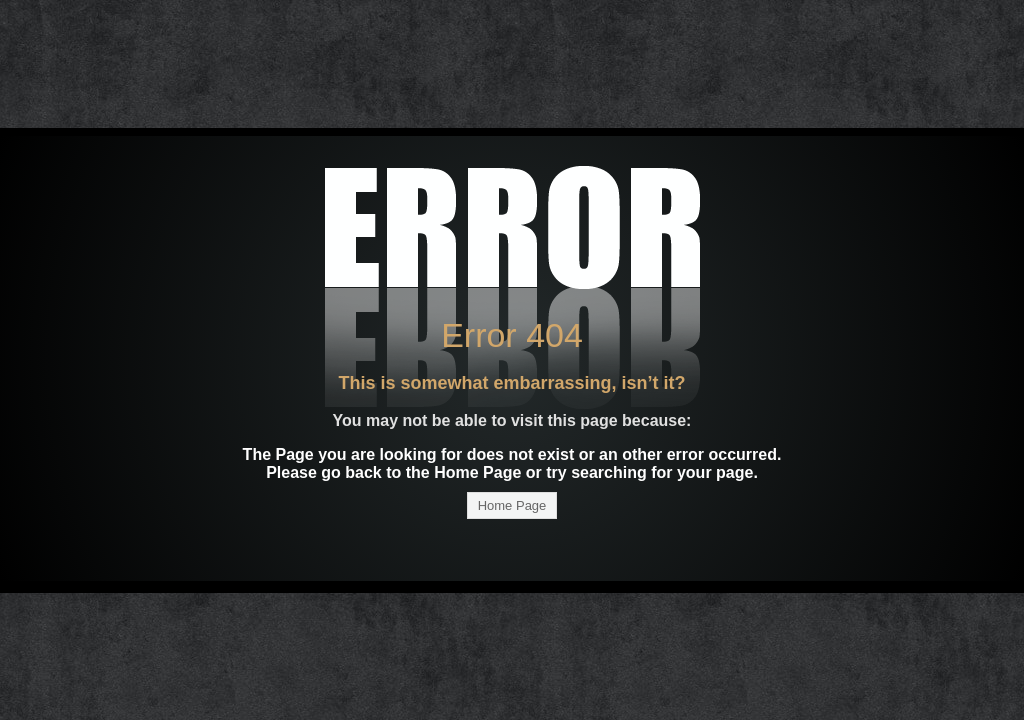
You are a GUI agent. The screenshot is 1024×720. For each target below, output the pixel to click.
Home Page (512, 505)
